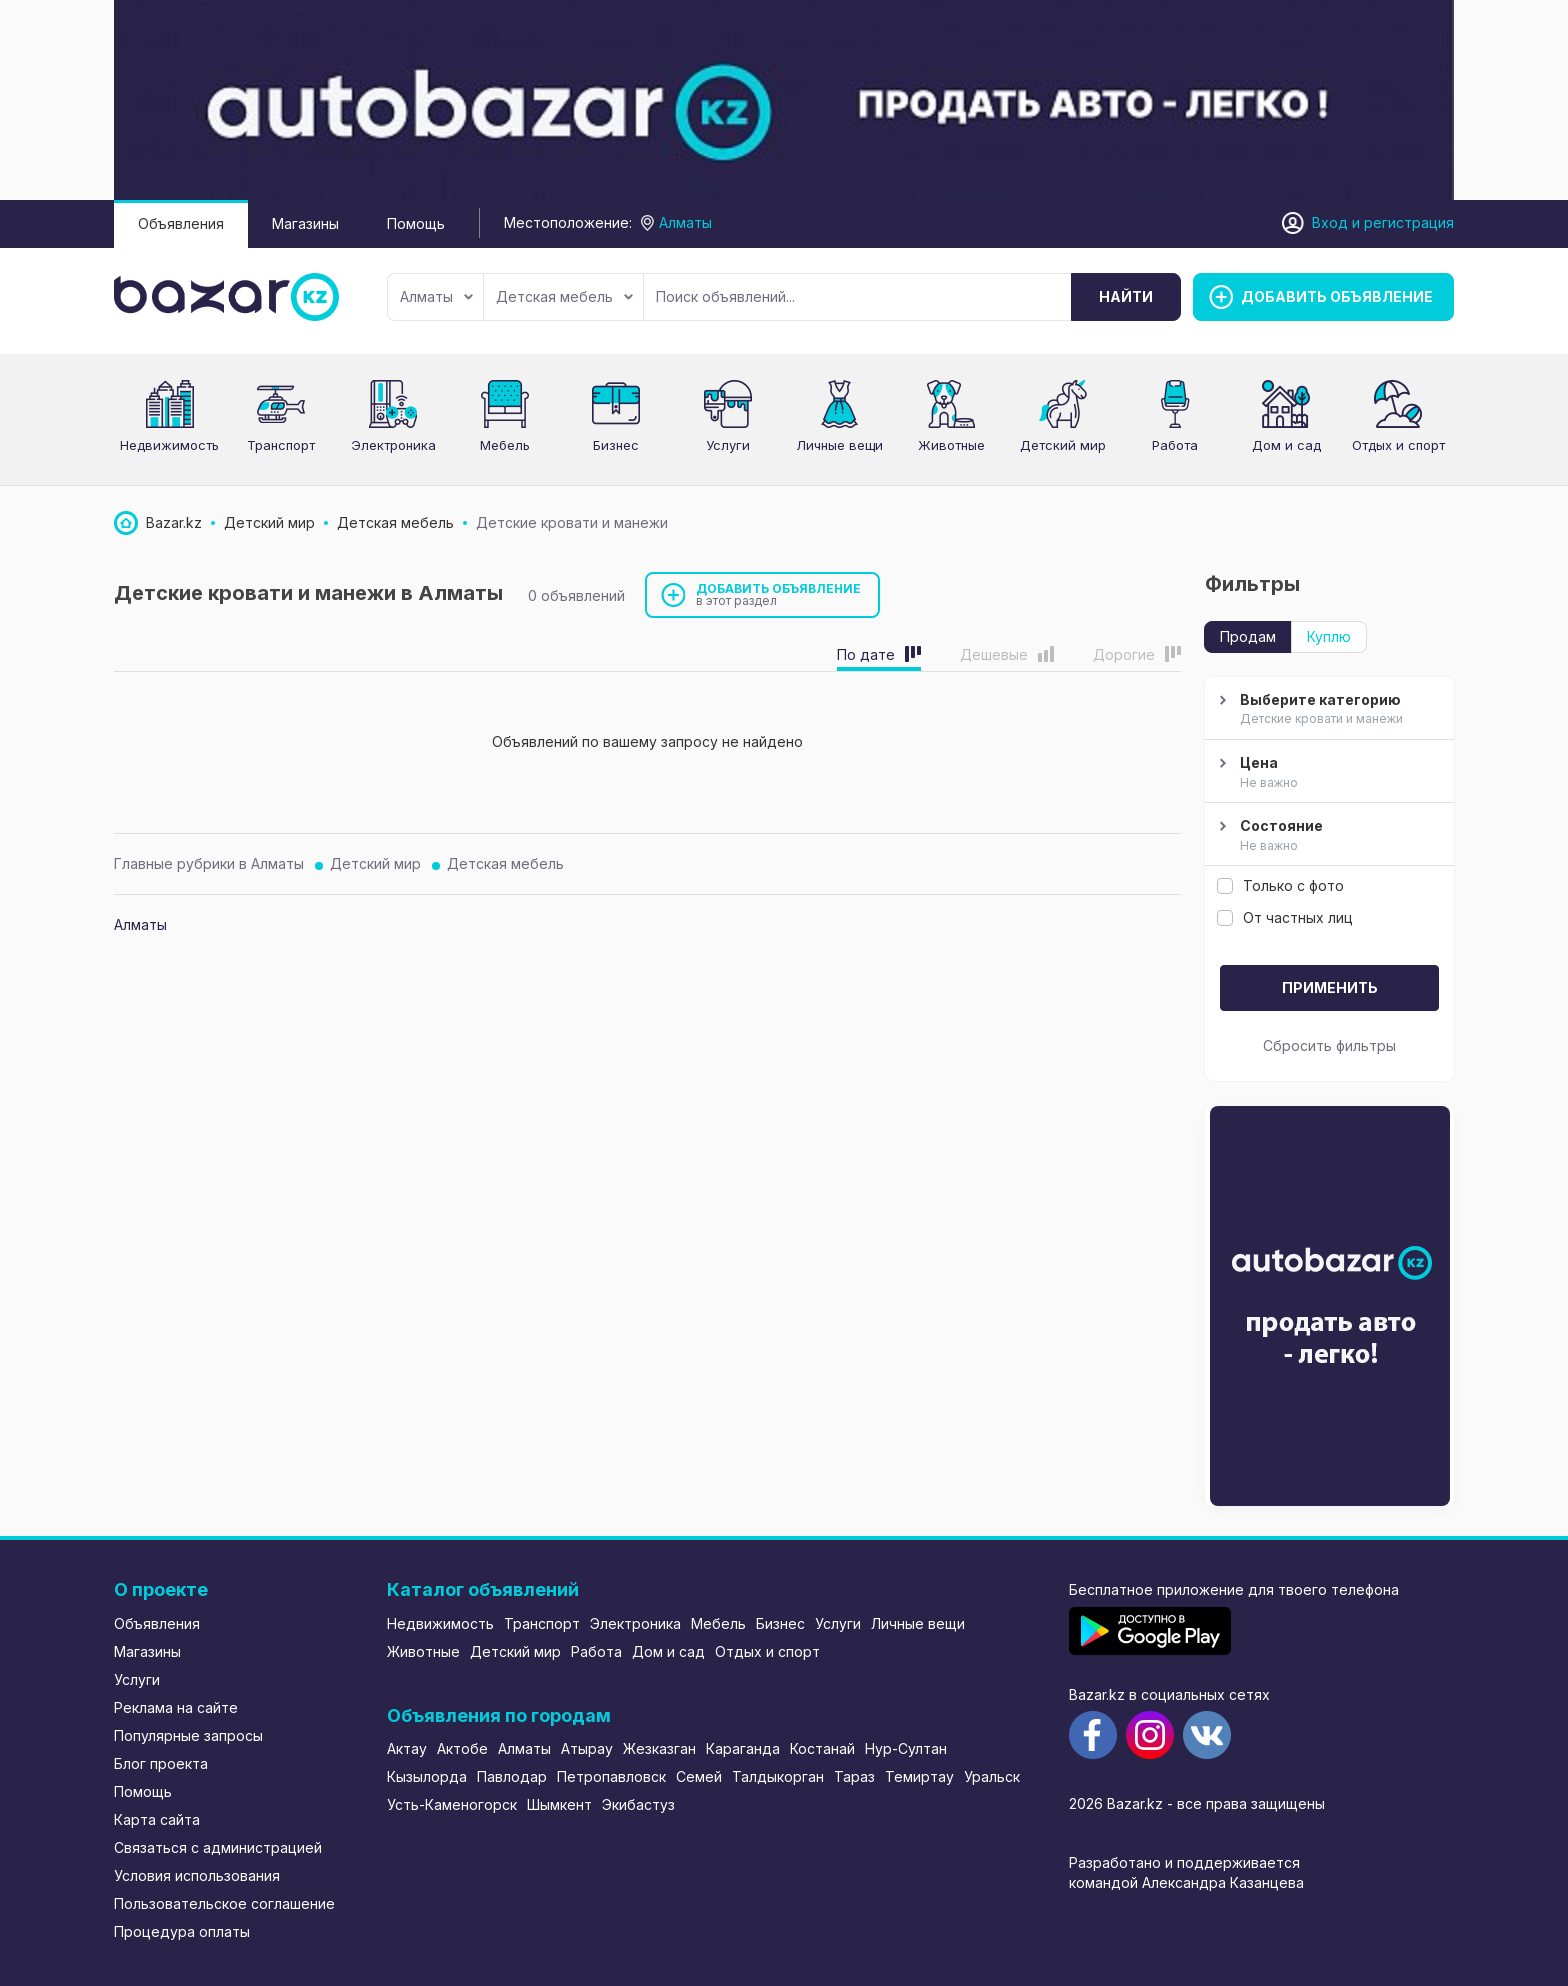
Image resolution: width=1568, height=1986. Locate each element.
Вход (1330, 222)
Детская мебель (564, 296)
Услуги (728, 445)
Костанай (822, 1748)
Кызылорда (427, 1776)
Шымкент (559, 1804)
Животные (951, 445)
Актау (407, 1748)
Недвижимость (169, 445)
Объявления (181, 223)
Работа (1175, 445)
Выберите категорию (1327, 710)
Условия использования (197, 1875)
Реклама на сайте (176, 1707)
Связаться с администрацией (218, 1847)
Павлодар (512, 1776)
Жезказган (659, 1748)
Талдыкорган (778, 1776)
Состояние (1327, 836)
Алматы (436, 296)
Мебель (505, 445)
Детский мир (375, 863)
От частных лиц (1285, 917)
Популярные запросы (188, 1735)
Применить (1330, 987)
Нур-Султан (906, 1748)
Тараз (854, 1776)
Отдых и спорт (1398, 445)
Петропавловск (611, 1776)
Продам (1248, 636)
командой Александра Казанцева (1186, 1882)
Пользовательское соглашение (224, 1903)
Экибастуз (638, 1804)
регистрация (1409, 222)
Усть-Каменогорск (452, 1804)
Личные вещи (839, 445)
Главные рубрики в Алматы (209, 863)
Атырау (587, 1748)
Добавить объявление (779, 594)
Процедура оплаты (182, 1931)
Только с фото (1280, 885)
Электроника (393, 445)
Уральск (992, 1776)
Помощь (416, 223)
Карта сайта (157, 1819)
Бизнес (616, 445)
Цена (1327, 773)
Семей (699, 1776)
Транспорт (281, 445)
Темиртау (919, 1776)
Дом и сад (1286, 445)
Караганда (743, 1748)
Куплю (1329, 636)
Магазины (305, 223)
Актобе (462, 1748)
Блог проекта (161, 1763)
